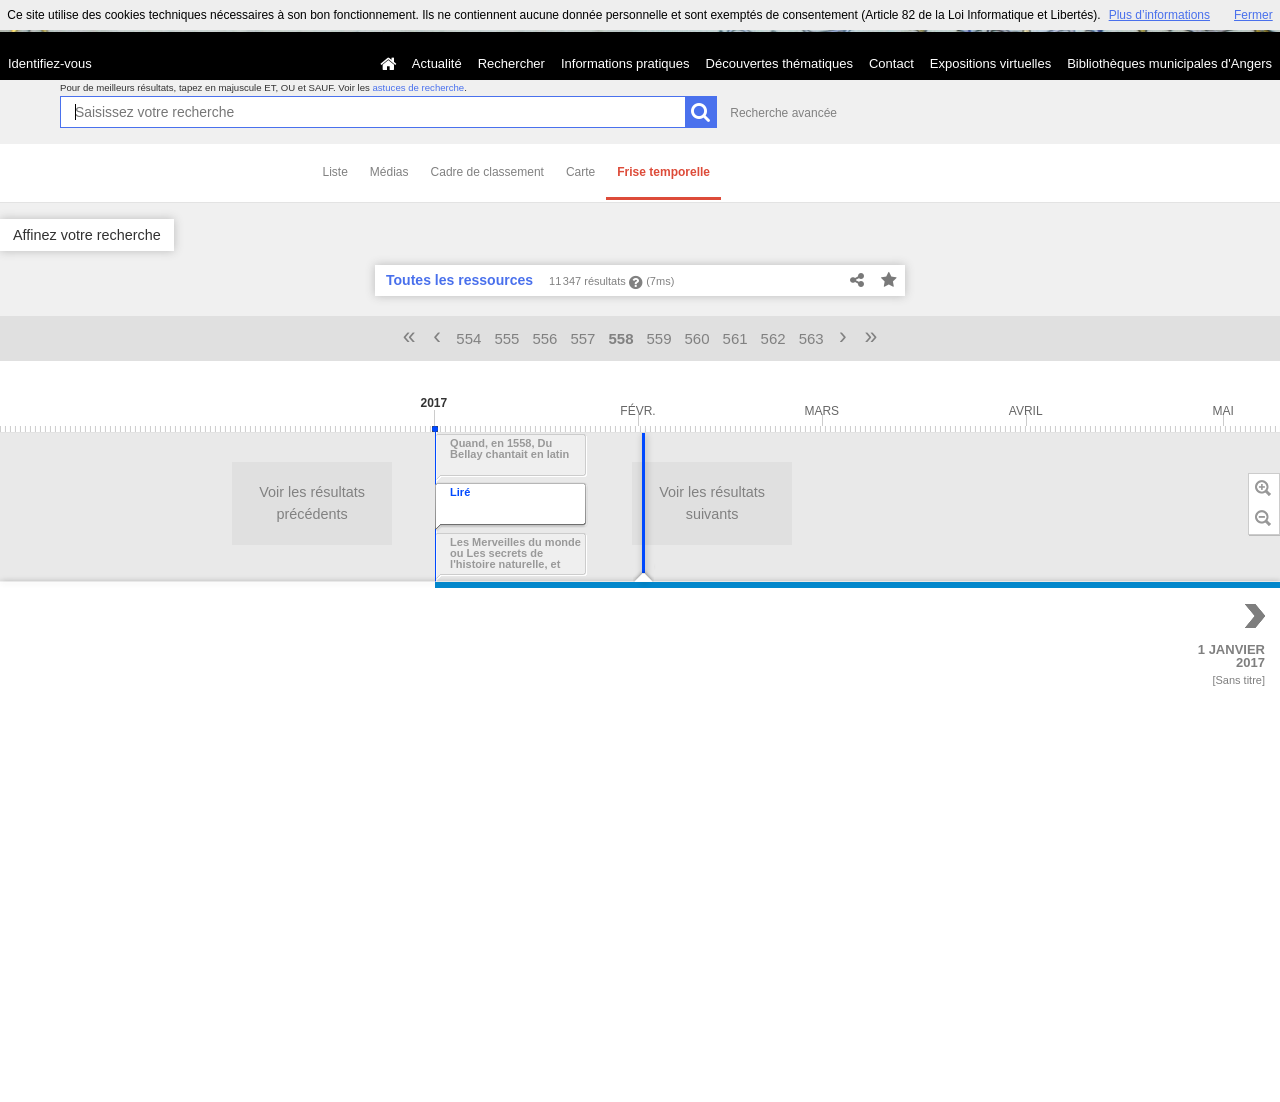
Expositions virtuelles (990, 63)
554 (468, 338)
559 (659, 338)
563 (811, 338)
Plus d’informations (1159, 15)
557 (582, 338)
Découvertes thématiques (779, 63)
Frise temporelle (663, 172)
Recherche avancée (783, 113)
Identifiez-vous (50, 63)
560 (697, 338)
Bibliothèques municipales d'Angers (1169, 63)
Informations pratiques (625, 63)
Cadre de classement (487, 172)
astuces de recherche (418, 87)
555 (506, 338)
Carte (580, 172)
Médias (389, 172)
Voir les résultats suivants (249, 503)
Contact (891, 63)
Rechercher (511, 63)
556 (544, 338)
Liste (335, 172)
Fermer (1253, 15)
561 (735, 338)
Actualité (437, 63)
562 (773, 338)
